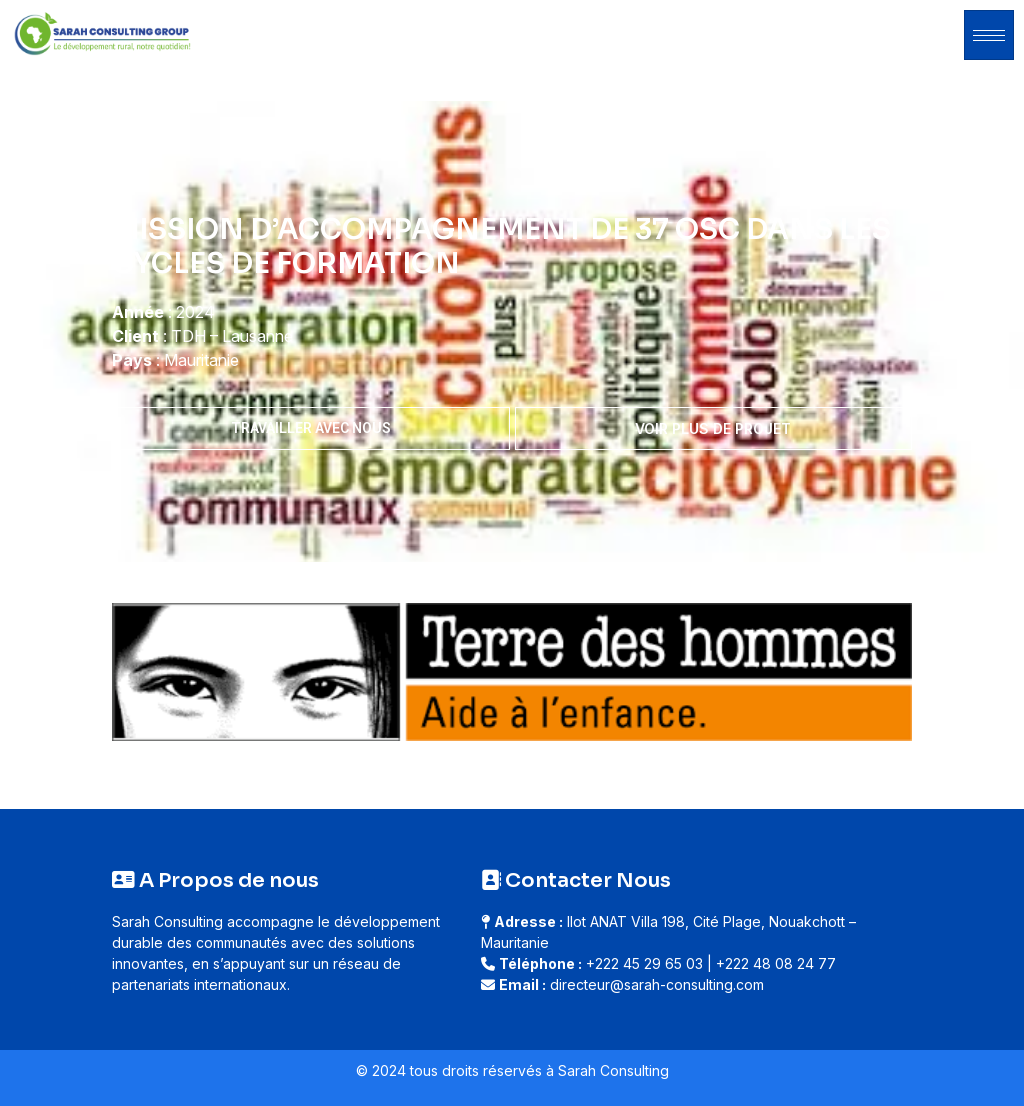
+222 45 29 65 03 (644, 963)
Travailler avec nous (311, 428)
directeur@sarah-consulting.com (657, 984)
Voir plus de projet (713, 428)
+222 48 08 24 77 (776, 963)
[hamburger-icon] (989, 35)
